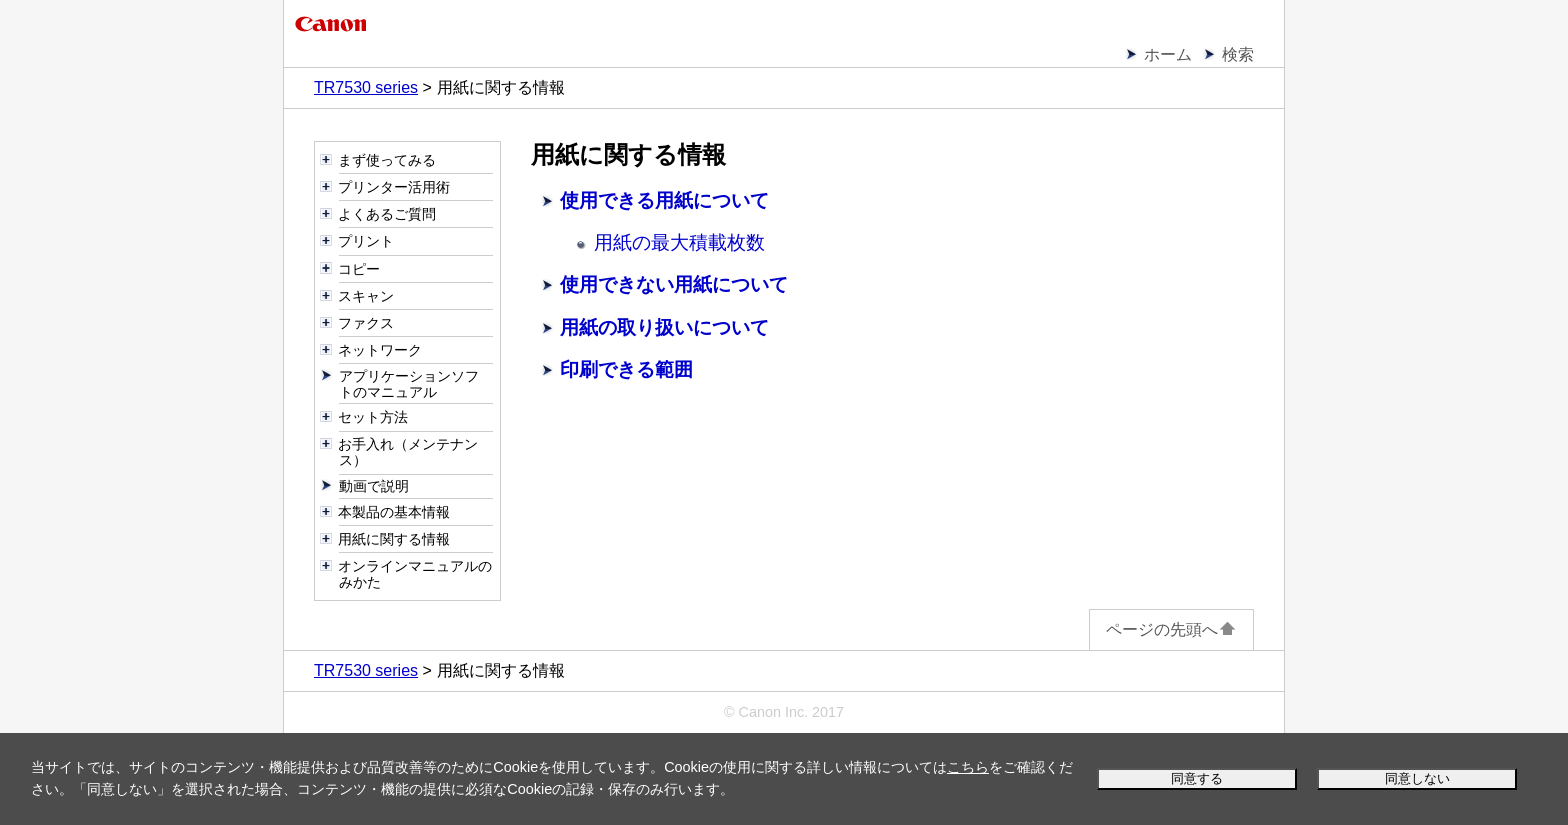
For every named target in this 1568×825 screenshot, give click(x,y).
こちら (968, 767)
